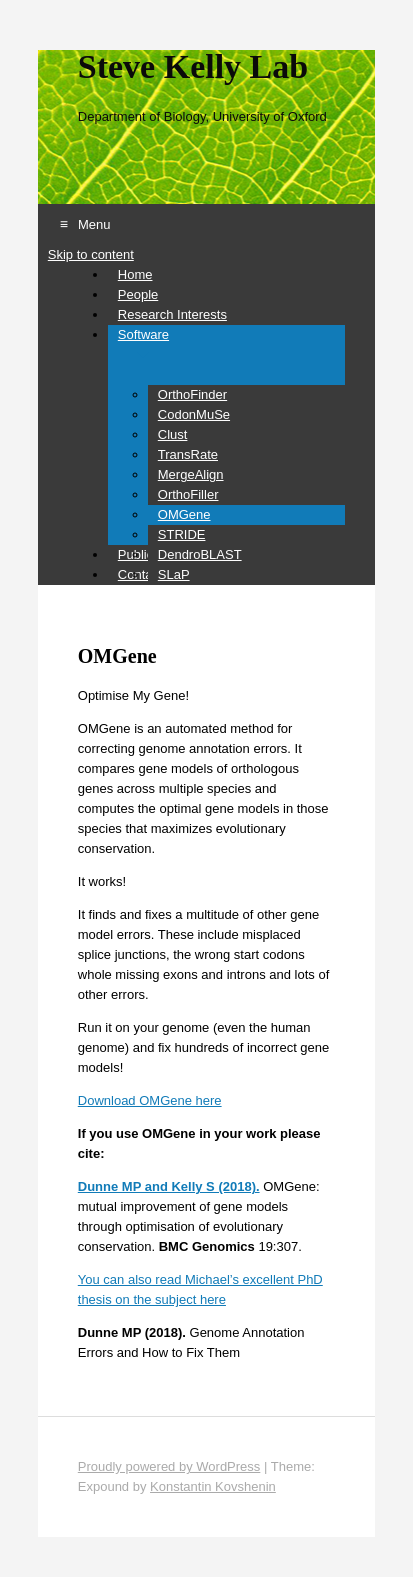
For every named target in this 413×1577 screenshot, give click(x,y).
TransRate (188, 454)
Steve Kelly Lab (193, 67)
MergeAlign (191, 474)
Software (143, 334)
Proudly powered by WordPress (169, 1466)
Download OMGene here (150, 1100)
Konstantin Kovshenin (213, 1486)
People (138, 294)
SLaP (174, 574)
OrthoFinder (192, 394)
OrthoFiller (188, 494)
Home (135, 274)
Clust (173, 434)
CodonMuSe (194, 414)
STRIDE (182, 534)
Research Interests (172, 314)
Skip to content (91, 254)
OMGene (184, 514)
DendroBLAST (200, 554)
